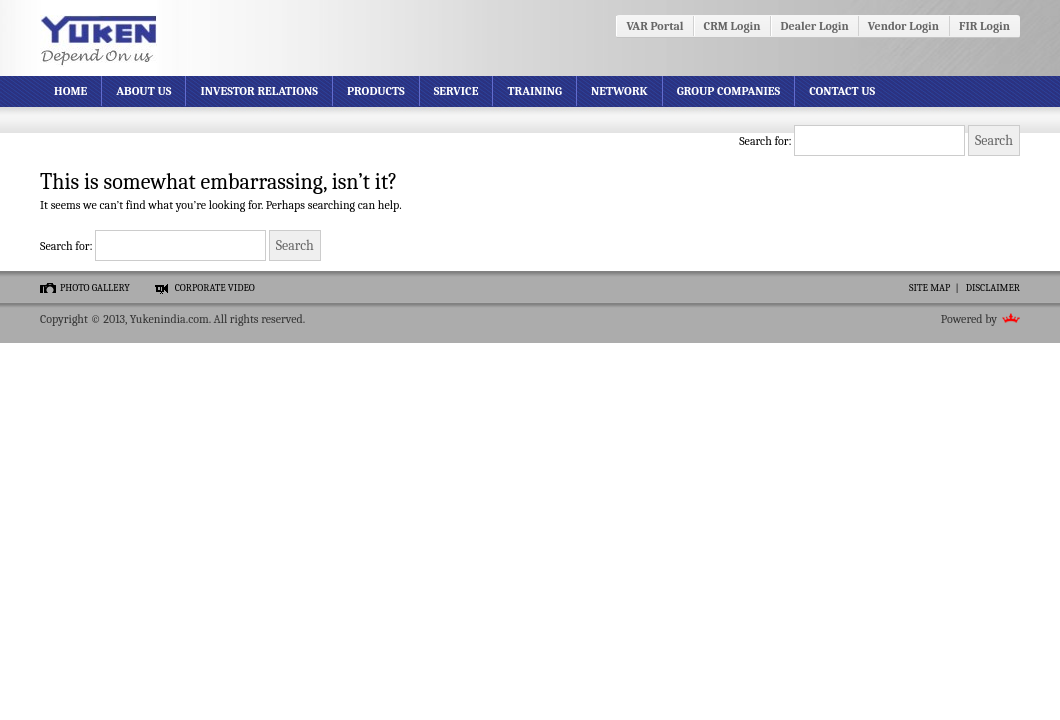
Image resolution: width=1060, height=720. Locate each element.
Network (619, 91)
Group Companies (728, 91)
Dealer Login (815, 26)
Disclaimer (993, 288)
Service (456, 91)
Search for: (765, 141)
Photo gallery (95, 288)
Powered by (969, 319)
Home (70, 91)
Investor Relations (259, 91)
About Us (143, 91)
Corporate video (215, 288)
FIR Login (984, 26)
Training (534, 91)
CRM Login (732, 26)
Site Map (929, 288)
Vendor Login (903, 26)
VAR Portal (654, 26)
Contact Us (842, 91)
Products (376, 91)
